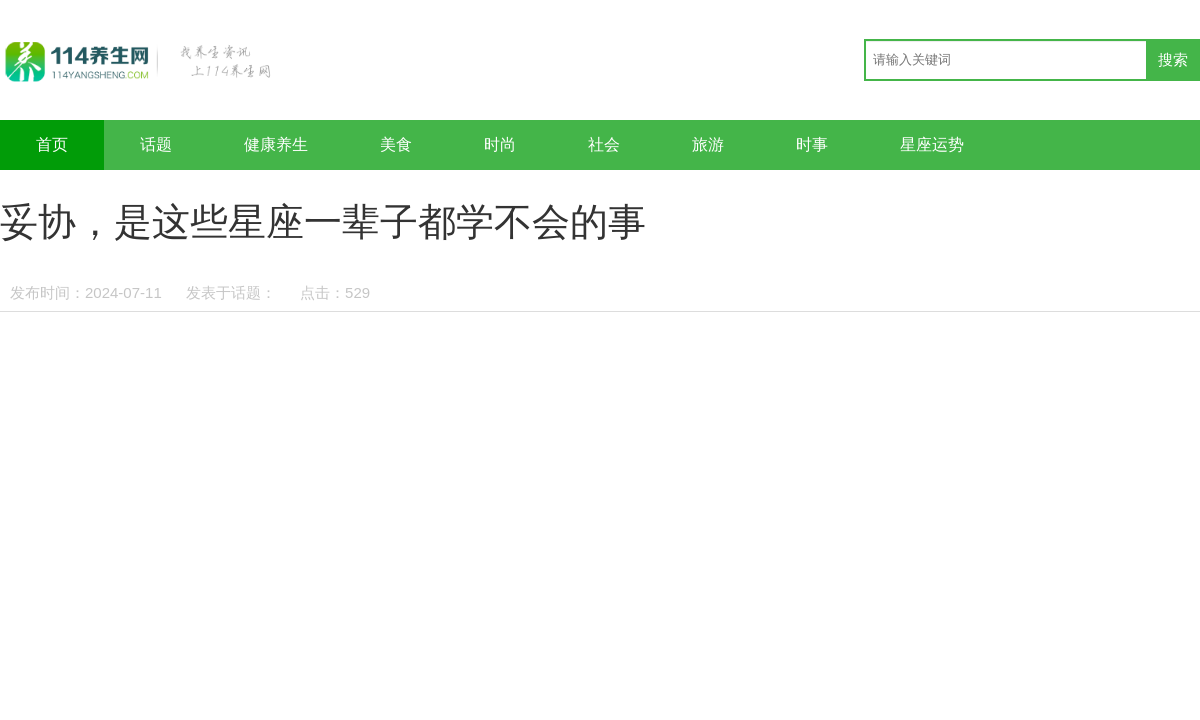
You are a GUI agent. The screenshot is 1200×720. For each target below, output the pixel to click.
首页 (52, 144)
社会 (604, 144)
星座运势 (932, 144)
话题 (156, 144)
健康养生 (276, 144)
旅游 (708, 144)
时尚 (500, 144)
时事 (812, 144)
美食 (396, 144)
